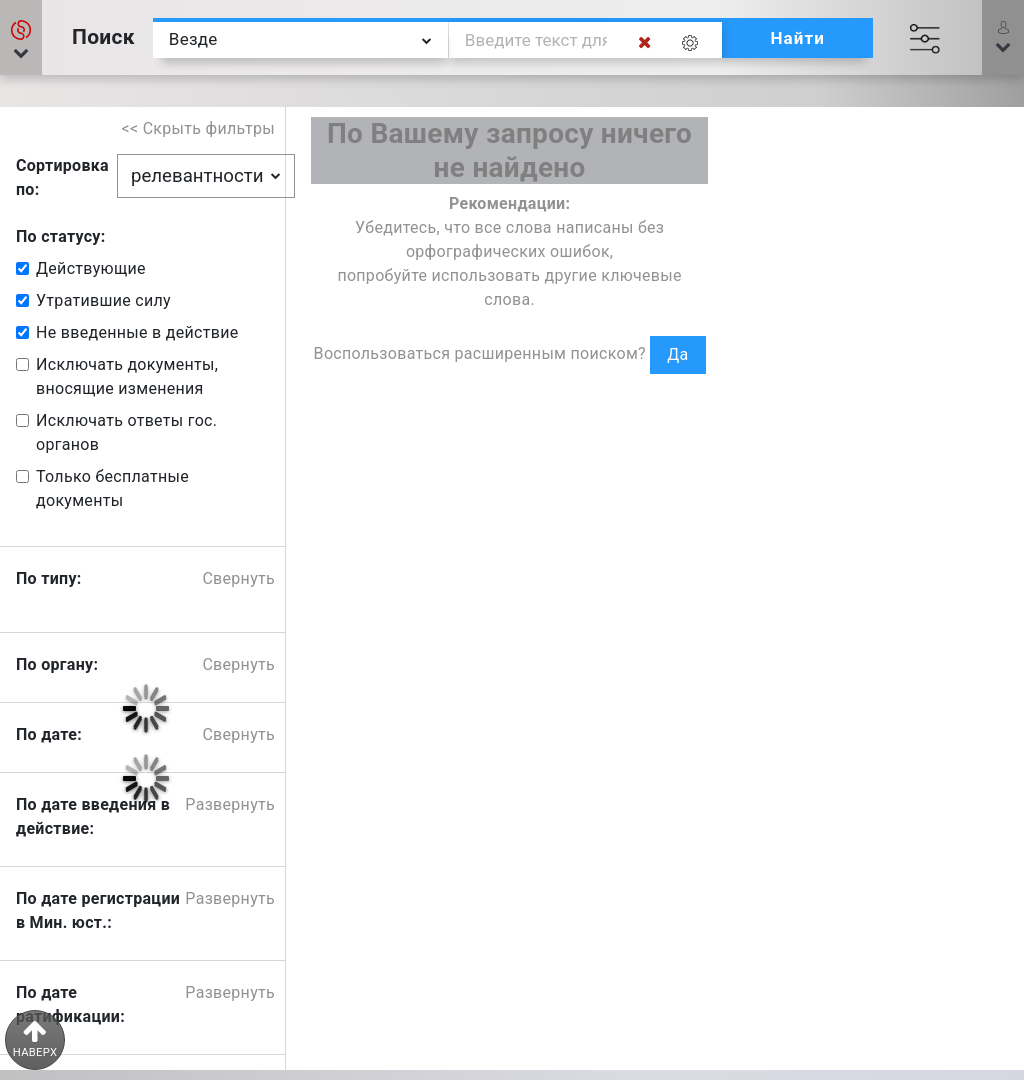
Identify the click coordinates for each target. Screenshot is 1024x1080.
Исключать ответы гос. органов (126, 432)
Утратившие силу (103, 300)
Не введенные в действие (137, 332)
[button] (21, 37)
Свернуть (238, 578)
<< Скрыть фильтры (199, 128)
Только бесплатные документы (112, 488)
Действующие (91, 268)
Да (677, 354)
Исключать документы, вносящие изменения (127, 376)
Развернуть (230, 804)
